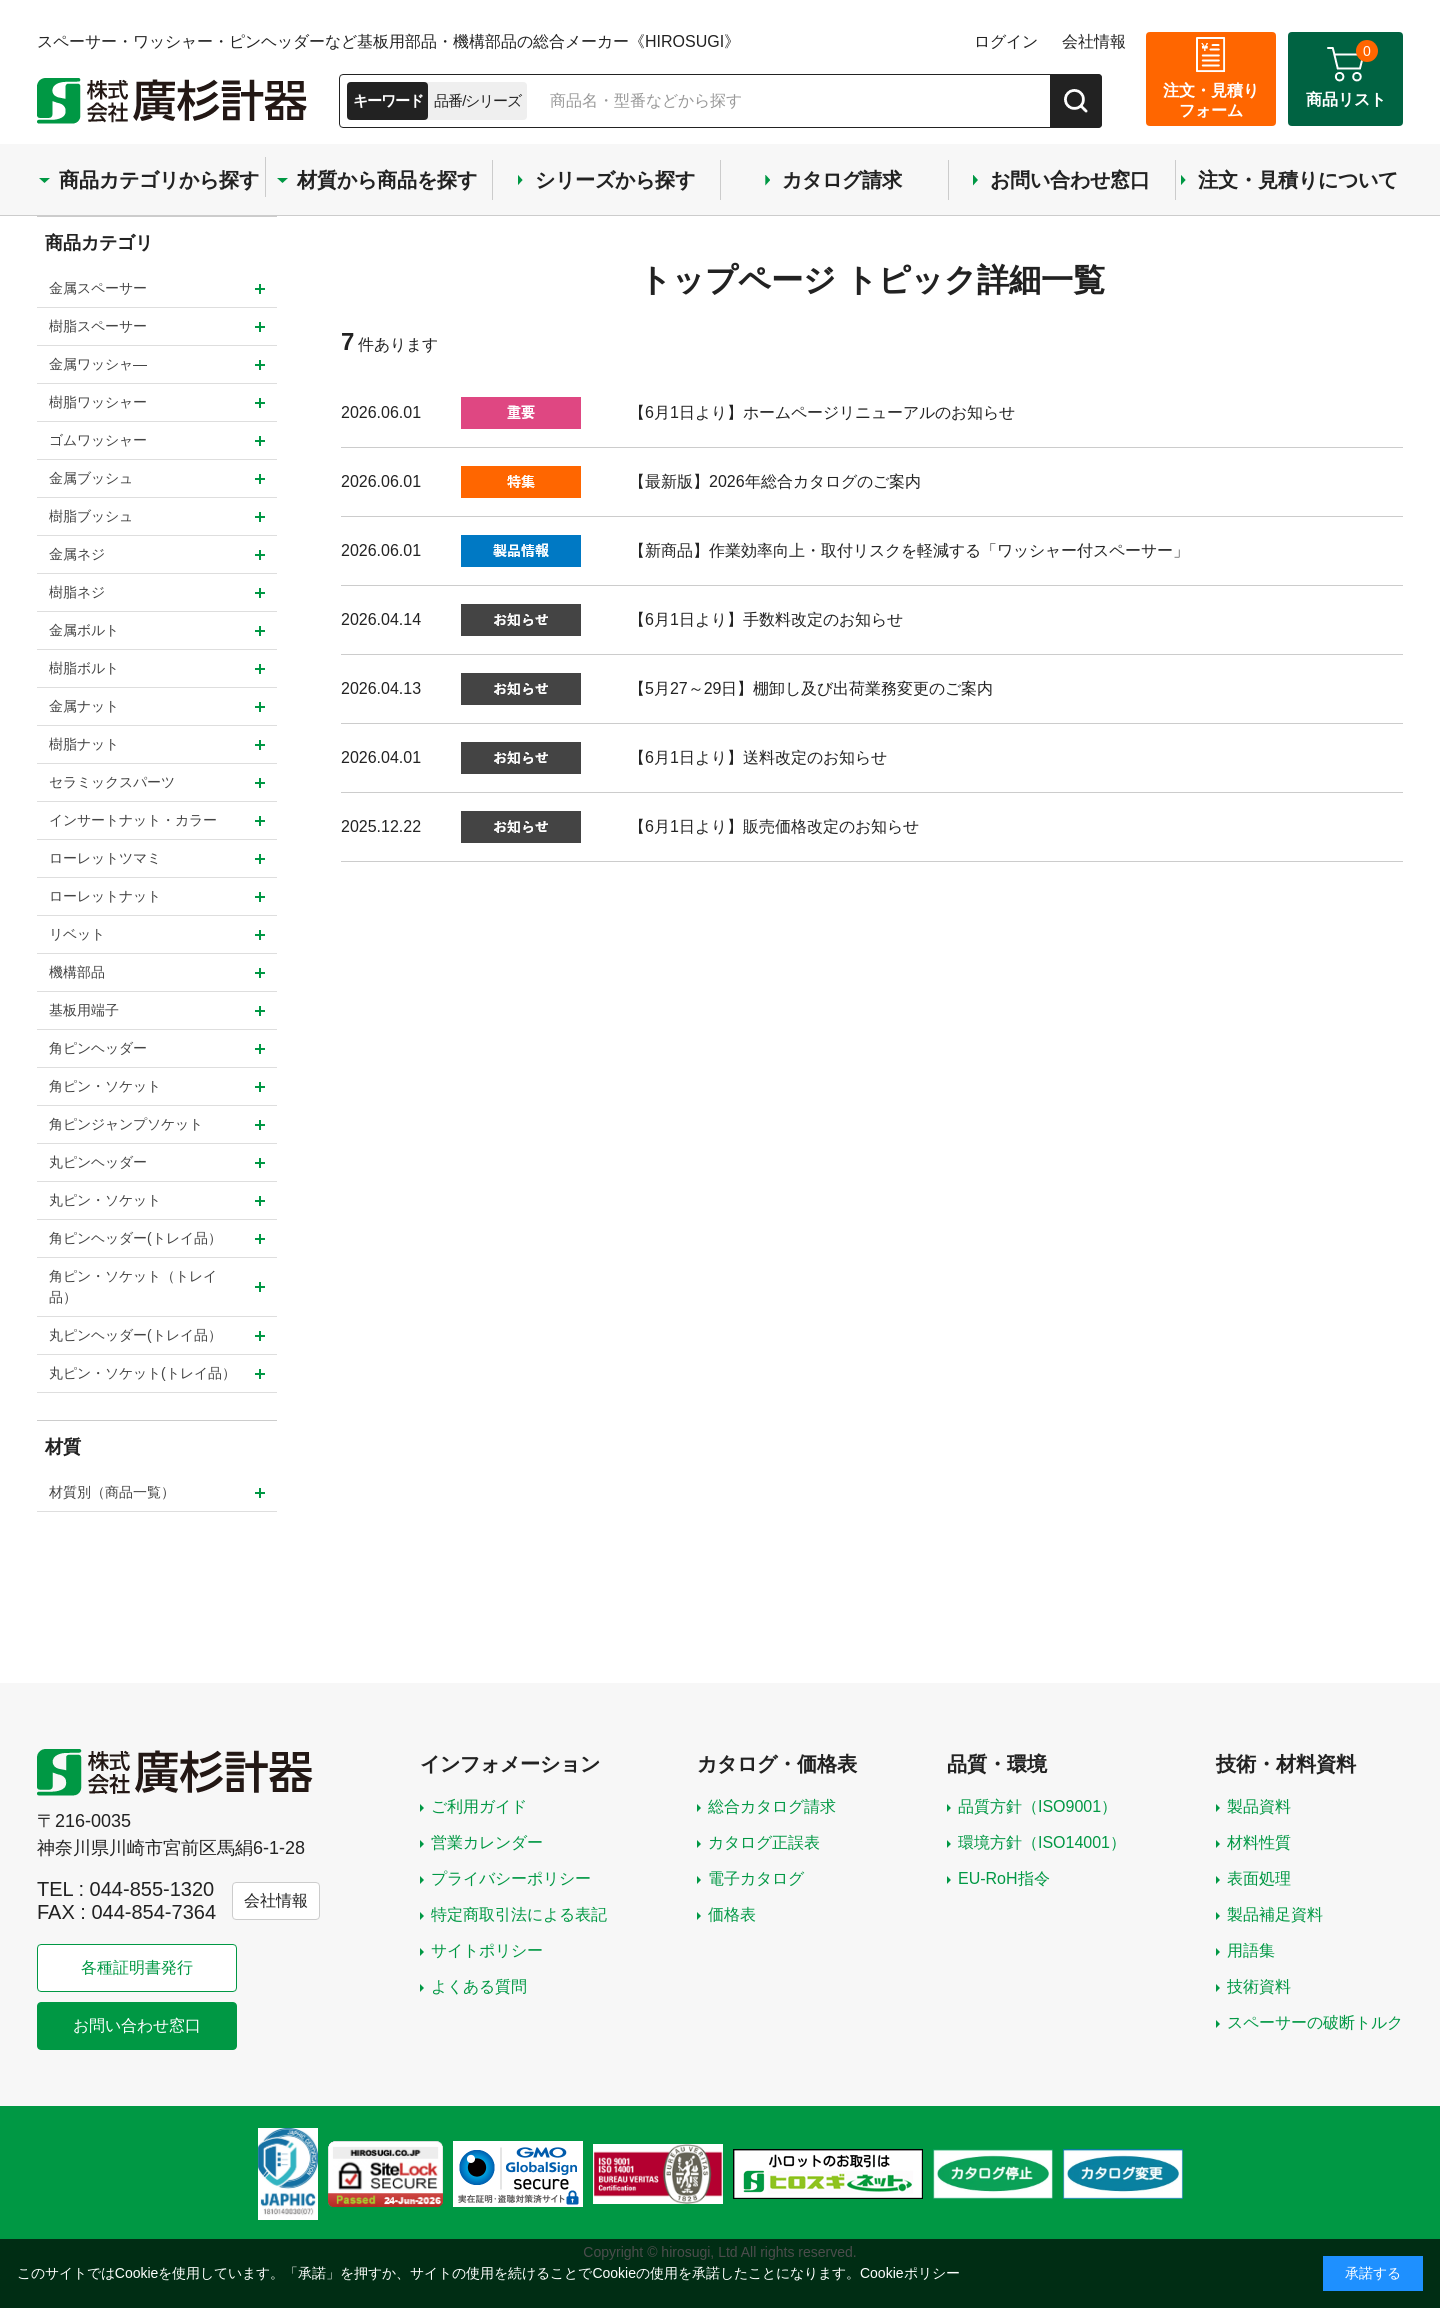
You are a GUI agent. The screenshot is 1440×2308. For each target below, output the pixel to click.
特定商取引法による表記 (519, 1914)
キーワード (387, 100)
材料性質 (1259, 1842)
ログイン (1006, 41)
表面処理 (1259, 1878)
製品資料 (1259, 1806)
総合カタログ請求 (772, 1806)
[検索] (1076, 101)
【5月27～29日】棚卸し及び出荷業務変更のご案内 (811, 688)
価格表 (732, 1914)
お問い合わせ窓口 (137, 2025)
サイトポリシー (487, 1950)
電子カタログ (756, 1878)
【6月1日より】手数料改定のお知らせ (766, 619)
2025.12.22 (381, 826)
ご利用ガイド (479, 1806)
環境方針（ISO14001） (1042, 1842)
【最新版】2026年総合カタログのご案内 (775, 481)
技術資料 (1259, 1986)
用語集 (1251, 1950)
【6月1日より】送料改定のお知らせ (758, 757)
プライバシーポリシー (511, 1878)
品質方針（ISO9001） (1037, 1806)
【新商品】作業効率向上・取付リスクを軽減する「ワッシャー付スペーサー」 (909, 550)
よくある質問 (479, 1986)
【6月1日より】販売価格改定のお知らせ (774, 826)
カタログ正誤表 (764, 1842)
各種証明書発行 (137, 1967)
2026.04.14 (381, 619)
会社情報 (1094, 41)
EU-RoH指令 (1004, 1878)
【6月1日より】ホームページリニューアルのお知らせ (822, 412)
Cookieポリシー (910, 2273)
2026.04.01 (381, 757)
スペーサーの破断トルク (1315, 2022)
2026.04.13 (381, 688)
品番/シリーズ (477, 100)
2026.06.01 (381, 412)
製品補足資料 (1275, 1914)
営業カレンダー (487, 1842)
